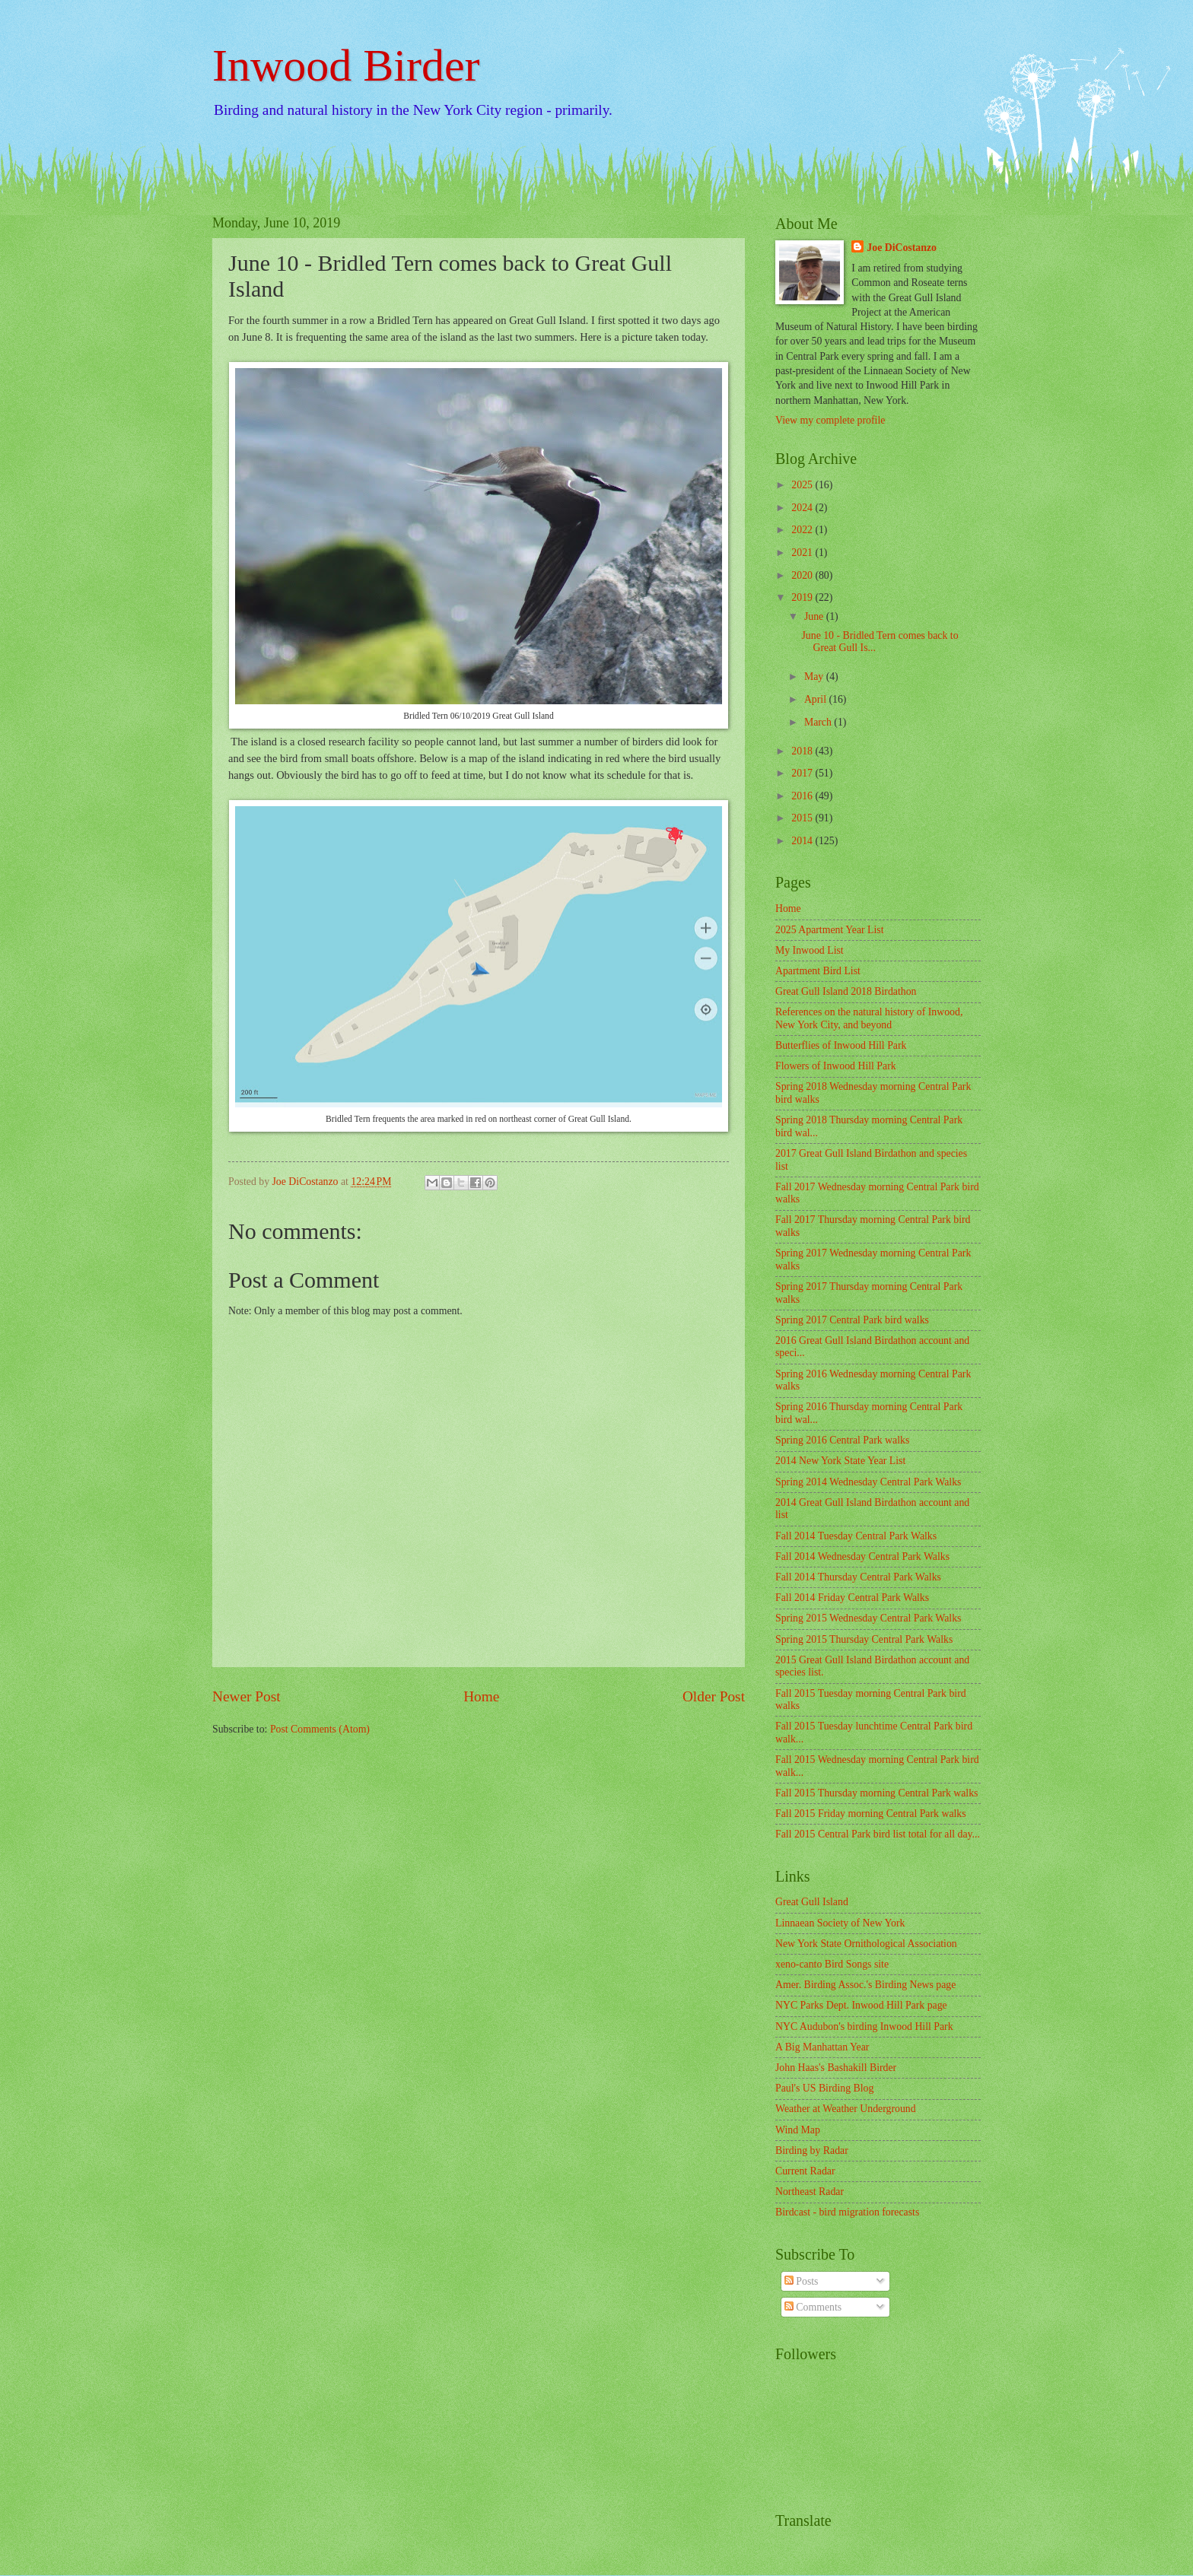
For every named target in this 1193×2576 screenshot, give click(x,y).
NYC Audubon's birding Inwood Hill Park (864, 2026)
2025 (803, 485)
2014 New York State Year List (840, 1460)
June (815, 616)
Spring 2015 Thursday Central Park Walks (864, 1639)
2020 (803, 575)
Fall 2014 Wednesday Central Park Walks (862, 1556)
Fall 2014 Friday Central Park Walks (852, 1597)
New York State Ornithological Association (866, 1943)
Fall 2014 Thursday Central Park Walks (858, 1577)
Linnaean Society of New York (840, 1923)
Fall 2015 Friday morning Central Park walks (870, 1813)
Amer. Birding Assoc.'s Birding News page (865, 1984)
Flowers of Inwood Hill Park (835, 1066)
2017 (803, 773)
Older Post (713, 1696)
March (819, 722)
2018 (803, 751)
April (816, 699)
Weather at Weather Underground (845, 2108)
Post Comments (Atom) (320, 1729)
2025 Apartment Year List (829, 929)
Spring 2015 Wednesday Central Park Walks (868, 1618)
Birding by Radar (811, 2150)
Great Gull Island (811, 1901)
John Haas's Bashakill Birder (835, 2067)
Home (481, 1696)
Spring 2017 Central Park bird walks (852, 1320)
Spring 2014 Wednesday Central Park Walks (868, 1482)
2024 (803, 507)
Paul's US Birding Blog (824, 2088)
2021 (803, 552)
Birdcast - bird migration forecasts (847, 2212)
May (815, 676)
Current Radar (805, 2171)
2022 (803, 529)
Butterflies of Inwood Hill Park (840, 1045)
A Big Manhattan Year (822, 2047)
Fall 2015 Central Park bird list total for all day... (877, 1834)
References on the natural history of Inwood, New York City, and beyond (868, 1018)
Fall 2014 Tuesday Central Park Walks (856, 1536)
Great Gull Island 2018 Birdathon (845, 991)
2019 (803, 597)
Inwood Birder (346, 65)
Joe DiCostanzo (902, 247)
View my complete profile (830, 420)
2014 (803, 840)
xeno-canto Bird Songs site (832, 1964)
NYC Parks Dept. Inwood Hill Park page (861, 2005)
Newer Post (246, 1696)
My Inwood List (809, 950)
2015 (803, 818)
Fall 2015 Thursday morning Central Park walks (876, 1793)
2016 (803, 796)
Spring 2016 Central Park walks (842, 1440)
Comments (812, 2307)
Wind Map (797, 2130)
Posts (801, 2281)
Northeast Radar (809, 2191)
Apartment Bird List (818, 971)
